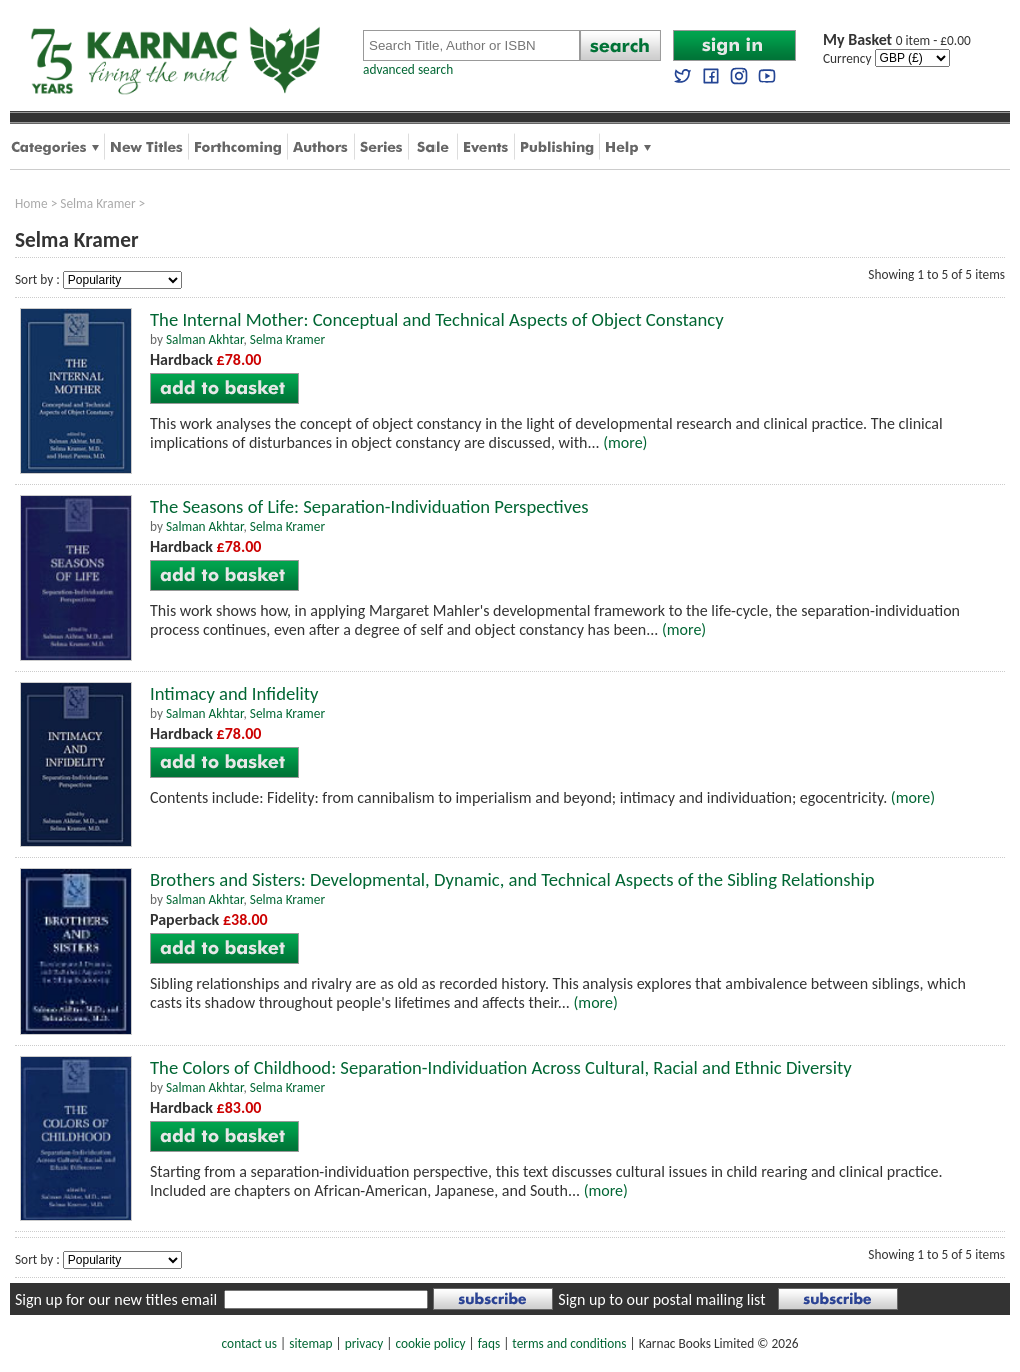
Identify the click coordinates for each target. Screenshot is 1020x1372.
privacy (364, 1343)
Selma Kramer (97, 203)
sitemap (310, 1343)
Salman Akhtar (204, 339)
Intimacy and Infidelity (234, 693)
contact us (249, 1343)
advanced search (408, 69)
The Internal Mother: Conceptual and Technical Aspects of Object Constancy (437, 319)
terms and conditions (569, 1343)
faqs (489, 1343)
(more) (625, 442)
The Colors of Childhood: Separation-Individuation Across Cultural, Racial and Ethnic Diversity (501, 1067)
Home (31, 203)
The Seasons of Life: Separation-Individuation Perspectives (369, 506)
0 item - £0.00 (897, 40)
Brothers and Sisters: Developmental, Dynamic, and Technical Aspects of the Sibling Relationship (512, 879)
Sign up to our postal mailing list (661, 1299)
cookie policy (430, 1343)
